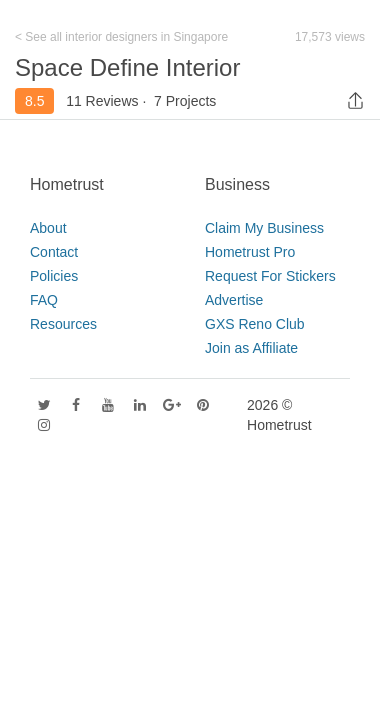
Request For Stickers (270, 276)
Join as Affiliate (251, 348)
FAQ (44, 300)
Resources (63, 324)
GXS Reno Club (255, 324)
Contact (54, 252)
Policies (54, 276)
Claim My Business (264, 228)
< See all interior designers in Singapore (121, 37)
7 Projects (185, 101)
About (48, 228)
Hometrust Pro (250, 252)
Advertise (234, 300)
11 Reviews (102, 101)
